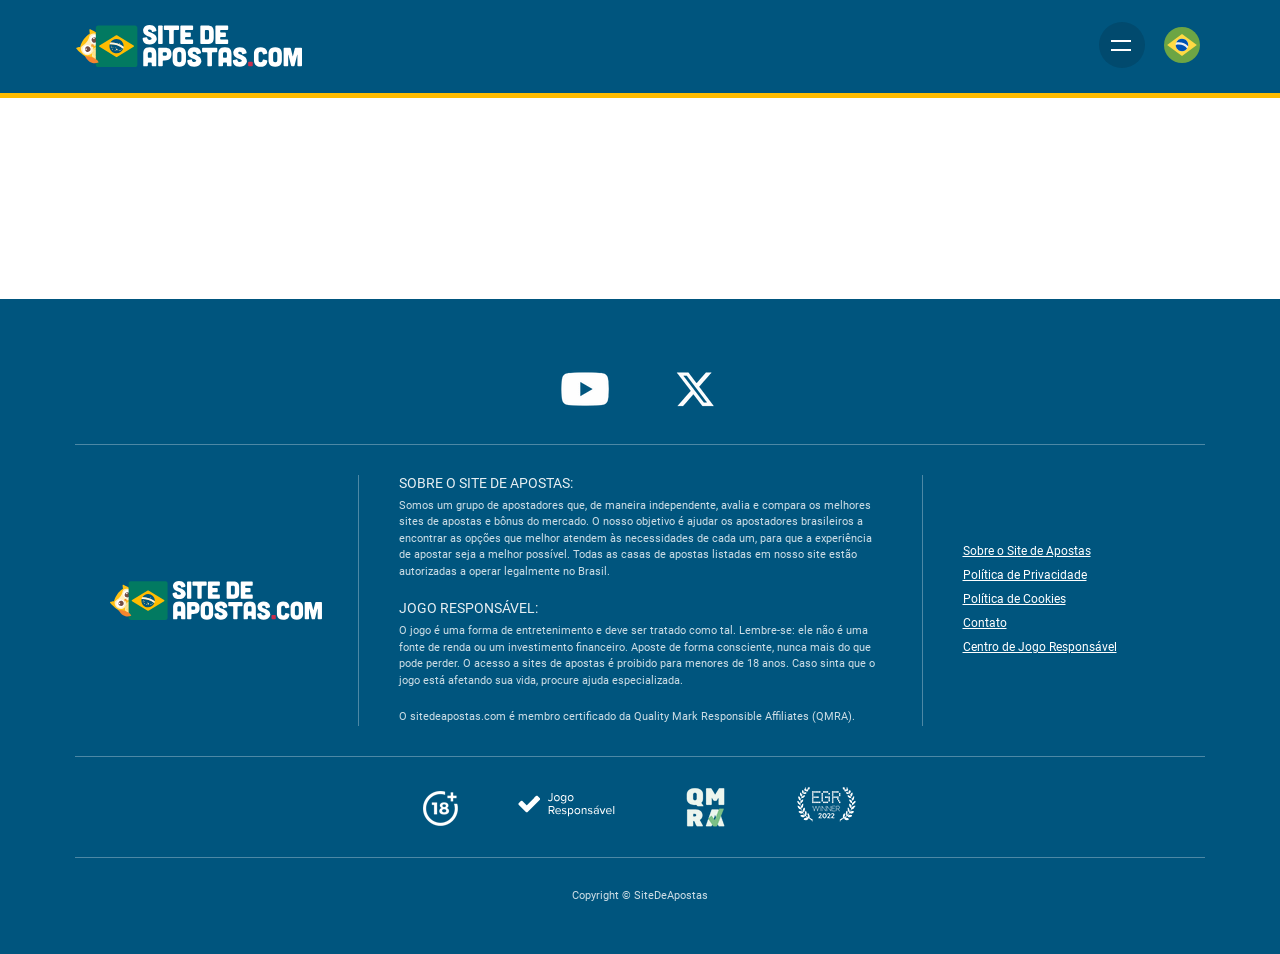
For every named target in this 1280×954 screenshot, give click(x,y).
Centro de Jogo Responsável (1039, 647)
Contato (984, 623)
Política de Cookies (1014, 599)
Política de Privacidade (1023, 575)
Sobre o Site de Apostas (1027, 551)
